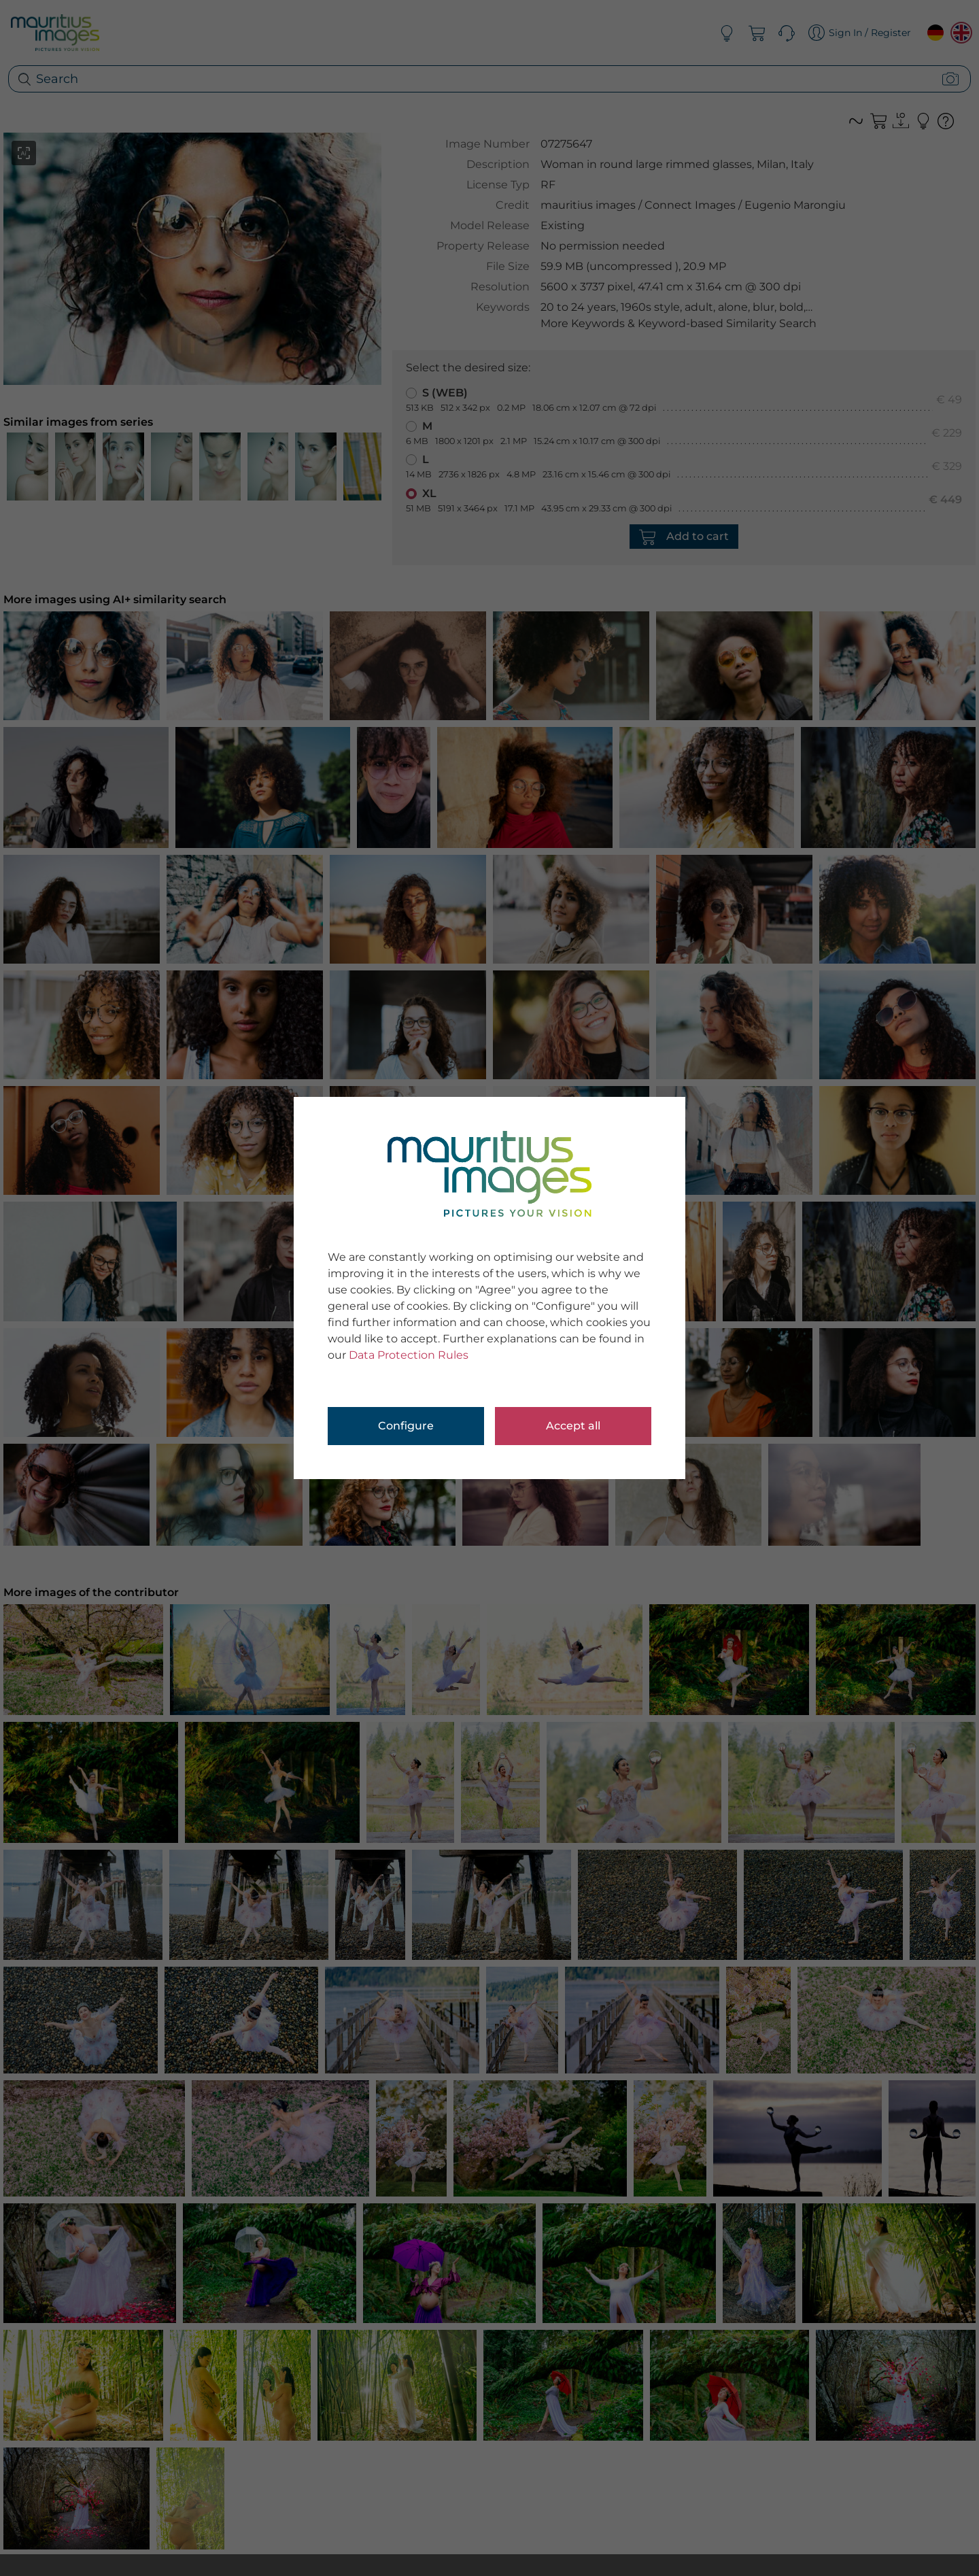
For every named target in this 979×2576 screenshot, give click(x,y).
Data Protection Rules (408, 1355)
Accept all (573, 1425)
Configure (406, 1425)
